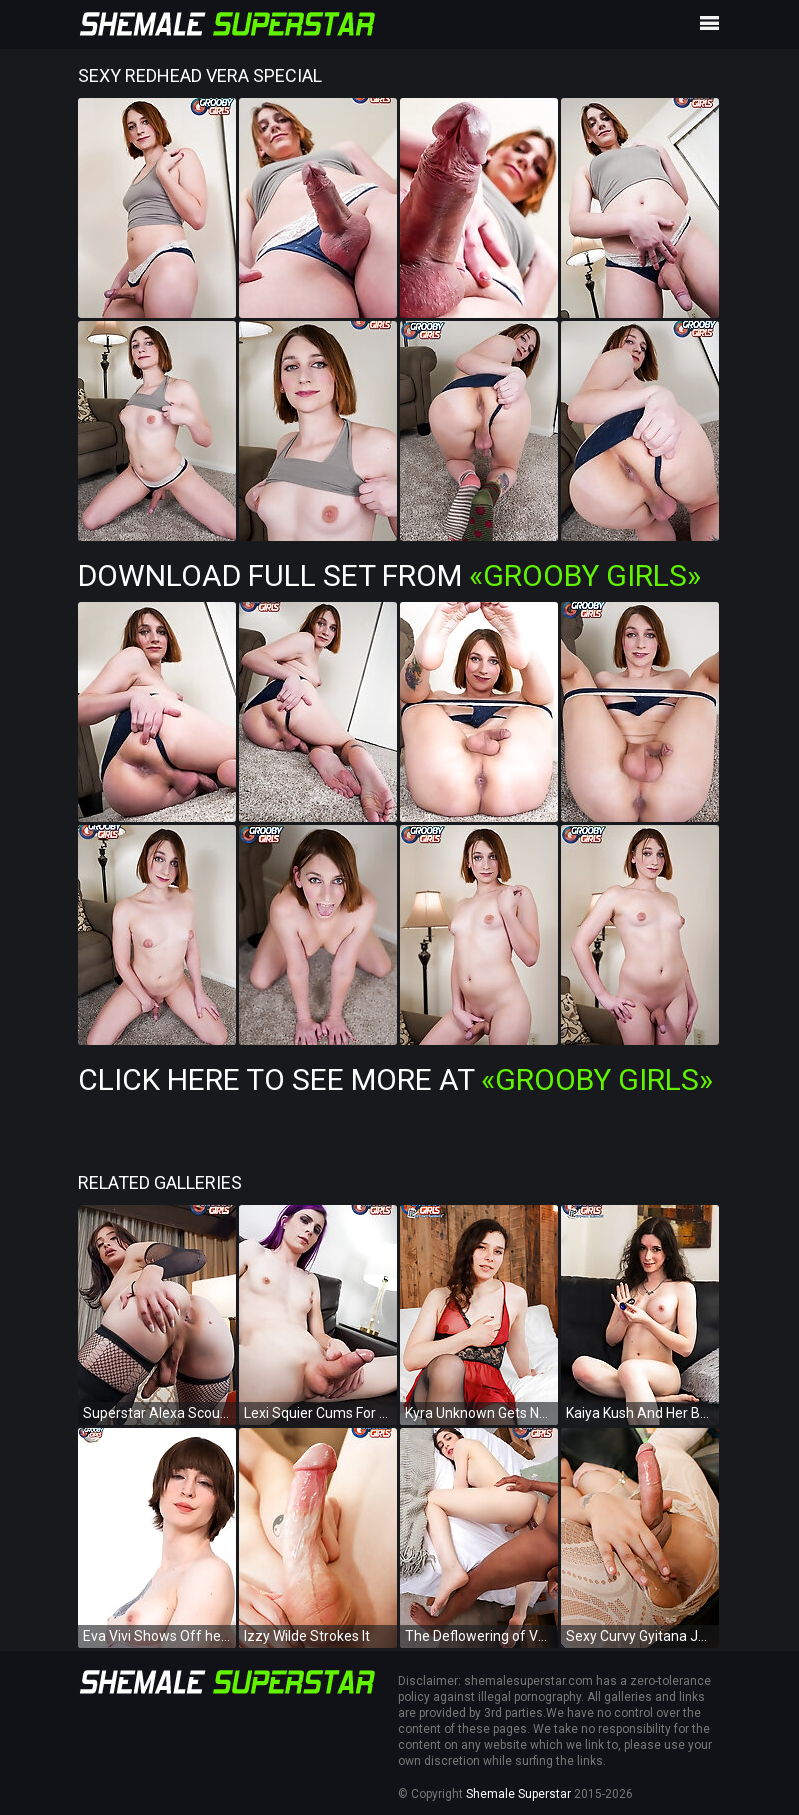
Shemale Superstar (518, 1794)
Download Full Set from (389, 575)
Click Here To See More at (395, 1079)
